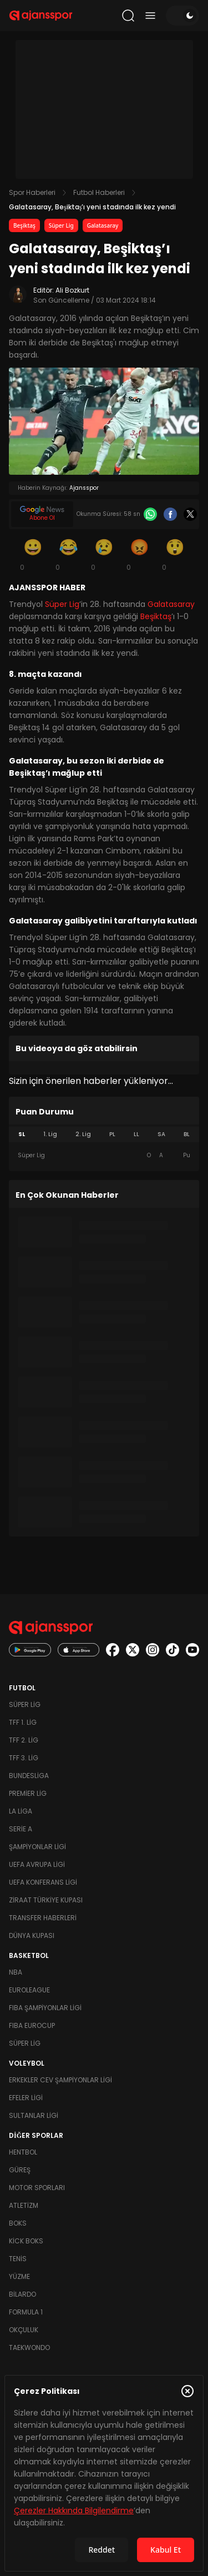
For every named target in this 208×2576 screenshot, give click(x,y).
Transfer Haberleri (43, 1917)
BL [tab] (187, 1134)
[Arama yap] (128, 15)
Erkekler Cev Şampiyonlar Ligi (60, 2080)
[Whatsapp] (150, 514)
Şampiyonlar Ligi (37, 1846)
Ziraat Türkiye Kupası (46, 1900)
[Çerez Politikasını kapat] (187, 2391)
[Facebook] (170, 514)
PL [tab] (112, 1134)
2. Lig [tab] (83, 1134)
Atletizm (23, 2205)
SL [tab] (21, 1134)
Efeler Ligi (26, 2097)
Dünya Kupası (31, 1935)
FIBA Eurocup (32, 2025)
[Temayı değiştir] (182, 16)
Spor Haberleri (32, 192)
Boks (18, 2223)
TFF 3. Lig (23, 1757)
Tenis (18, 2258)
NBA (15, 1972)
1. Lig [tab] (50, 1134)
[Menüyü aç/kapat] (150, 15)
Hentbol (23, 2152)
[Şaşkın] (175, 554)
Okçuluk (23, 2329)
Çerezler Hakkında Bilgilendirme (74, 2510)
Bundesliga (29, 1775)
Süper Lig (61, 225)
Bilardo (22, 2294)
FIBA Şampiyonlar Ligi (45, 2007)
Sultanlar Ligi (33, 2115)
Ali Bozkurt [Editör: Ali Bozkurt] (72, 290)
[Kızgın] (139, 554)
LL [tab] (136, 1134)
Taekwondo (29, 2347)
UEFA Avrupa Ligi (37, 1864)
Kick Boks (26, 2241)
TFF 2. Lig (23, 1740)
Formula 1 (26, 2312)
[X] (190, 514)
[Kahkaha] (68, 554)
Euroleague (29, 1990)
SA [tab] (161, 1134)
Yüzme (19, 2276)
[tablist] (104, 1134)
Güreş (20, 2170)
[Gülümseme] (33, 554)
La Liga (20, 1811)
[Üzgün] (104, 554)
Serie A (20, 1829)
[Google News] (42, 514)
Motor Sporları (37, 2187)
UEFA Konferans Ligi (43, 1882)
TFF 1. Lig (23, 1722)
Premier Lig (28, 1793)
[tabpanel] (104, 1155)
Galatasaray (103, 225)
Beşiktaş (24, 225)
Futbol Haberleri (99, 192)
